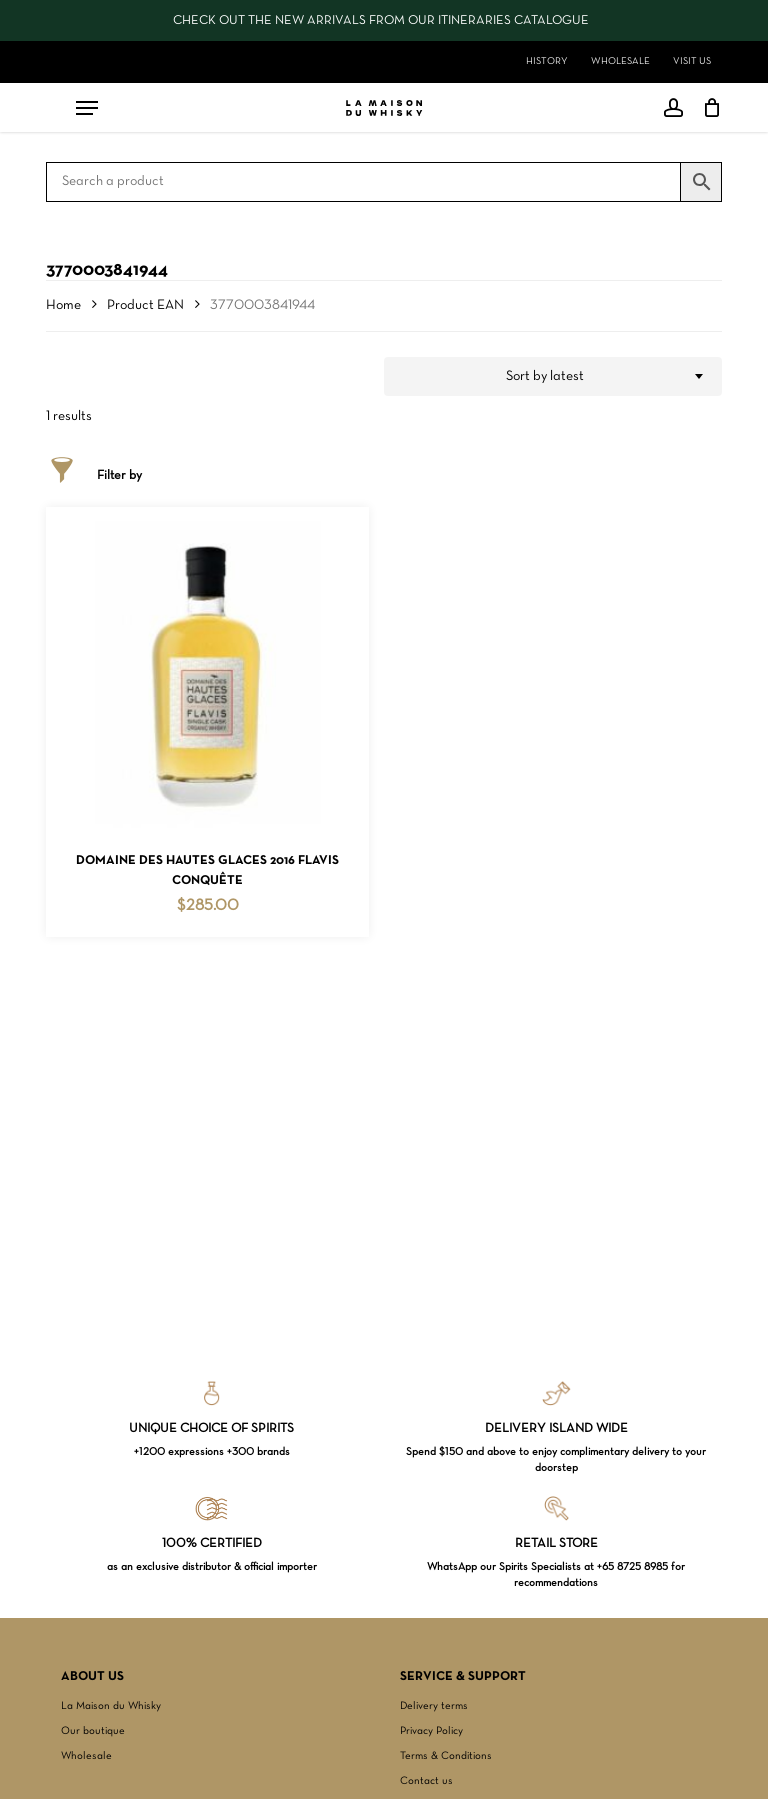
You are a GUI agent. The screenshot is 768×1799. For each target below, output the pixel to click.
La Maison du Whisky (111, 1706)
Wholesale (86, 1756)
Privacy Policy (431, 1731)
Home (63, 305)
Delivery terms (434, 1706)
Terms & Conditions (446, 1756)
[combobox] (553, 377)
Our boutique (93, 1731)
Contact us (426, 1781)
